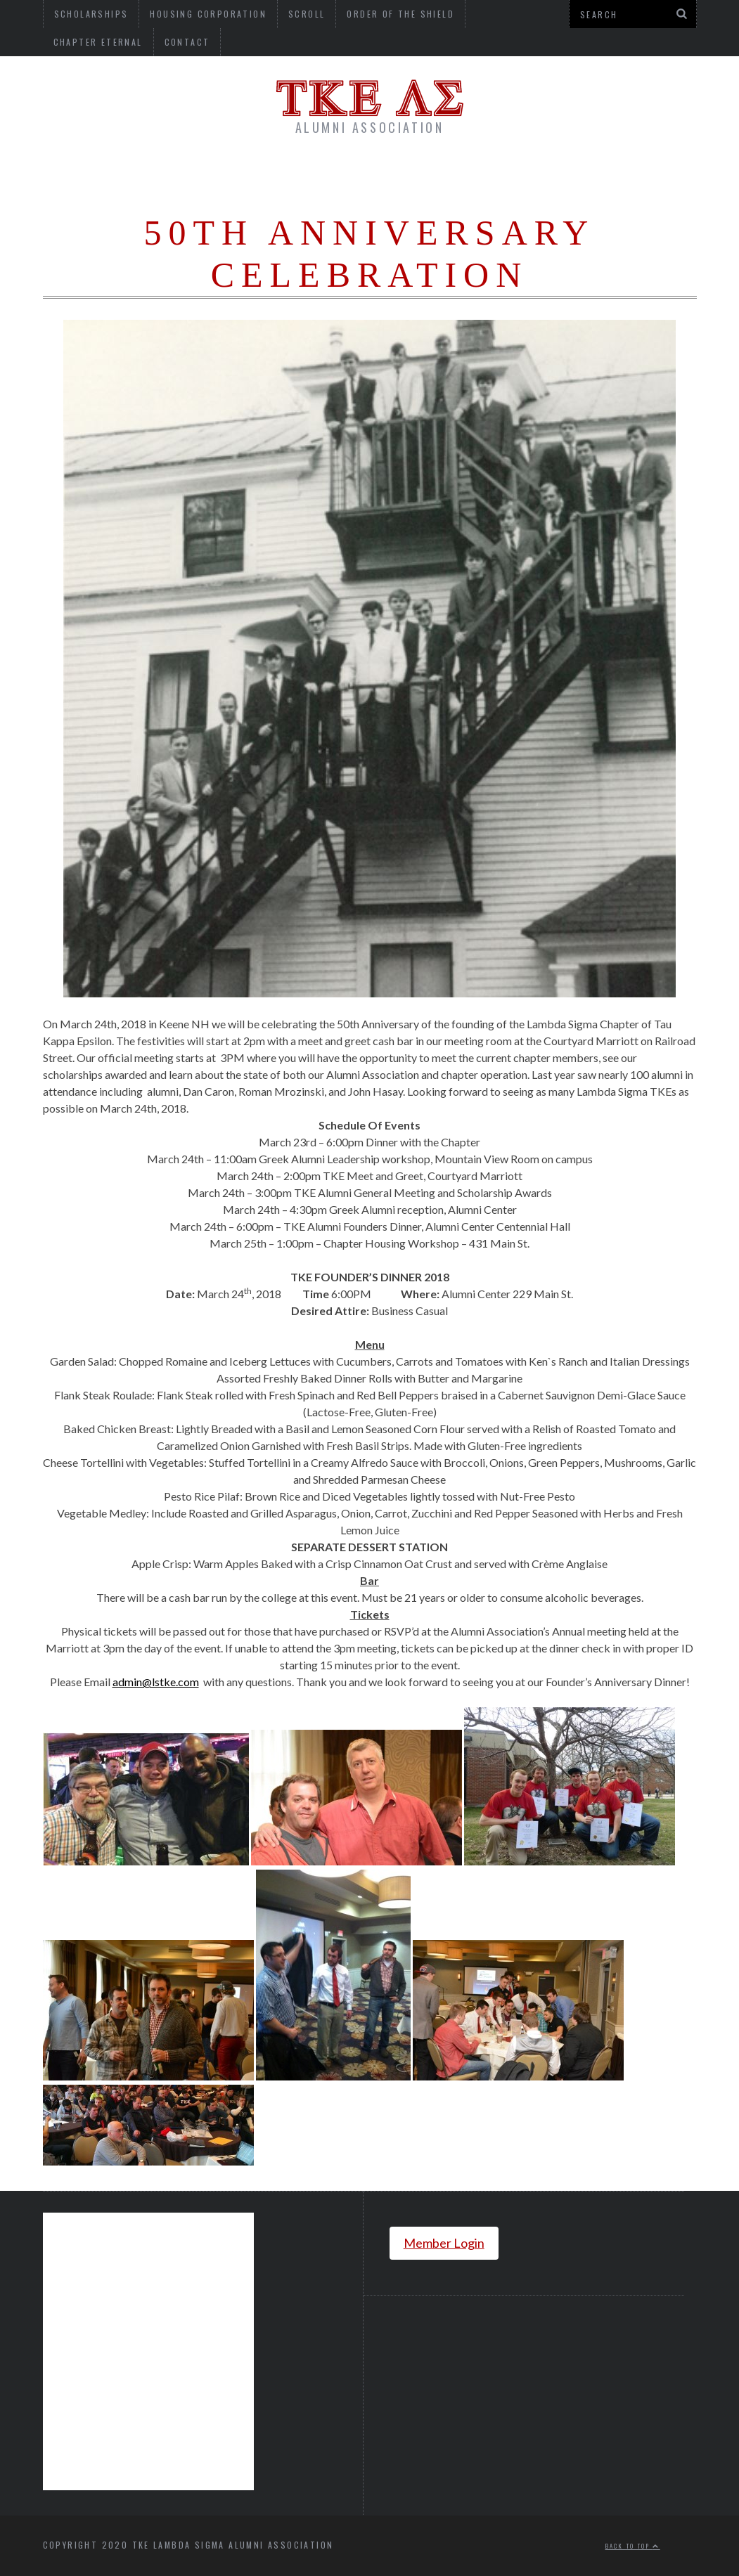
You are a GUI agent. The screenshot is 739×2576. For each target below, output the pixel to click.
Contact (76, 42)
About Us (236, 177)
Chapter (463, 177)
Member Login (444, 2243)
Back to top (632, 2546)
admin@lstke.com (156, 1681)
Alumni (388, 177)
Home (163, 177)
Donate (315, 177)
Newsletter (555, 177)
